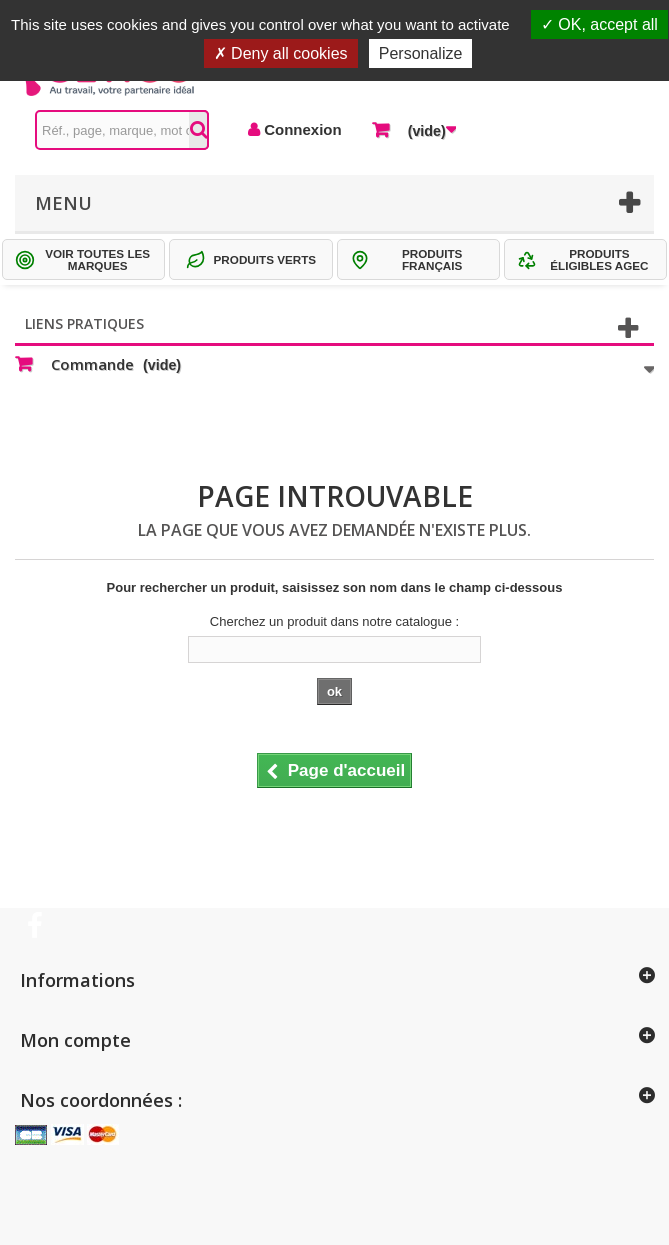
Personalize (421, 53)
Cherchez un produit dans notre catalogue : (334, 621)
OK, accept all (599, 24)
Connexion (301, 129)
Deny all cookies (281, 53)
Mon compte (75, 1040)
